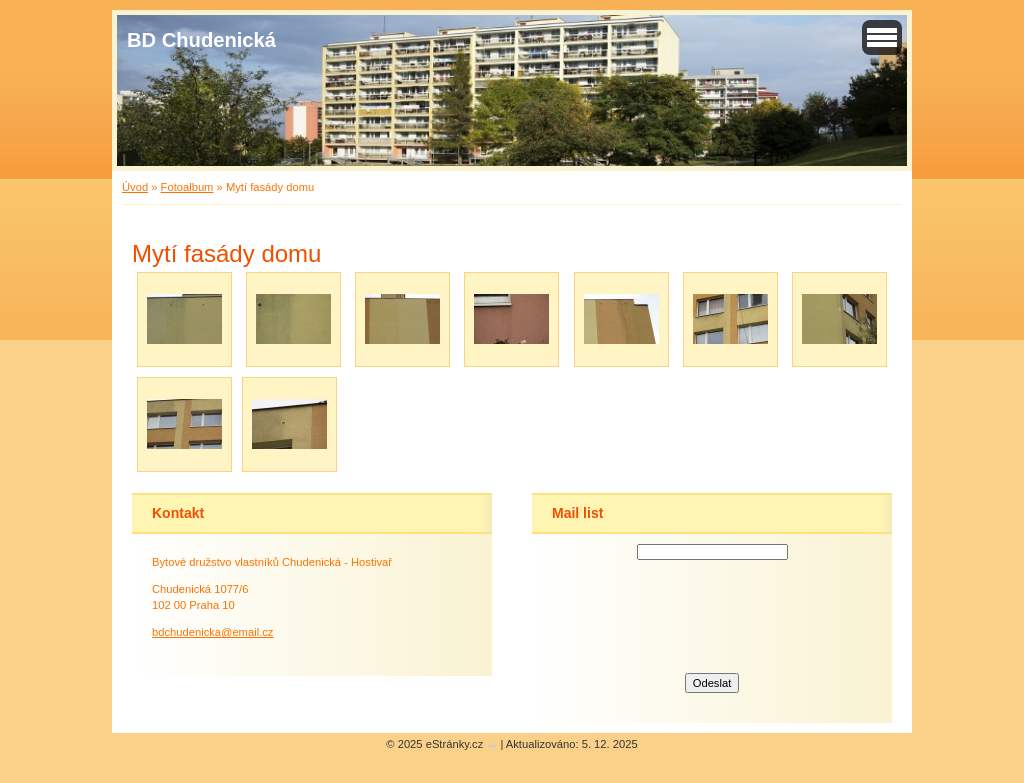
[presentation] (712, 614)
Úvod (135, 187)
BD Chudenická (201, 40)
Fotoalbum (187, 187)
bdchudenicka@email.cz (212, 632)
